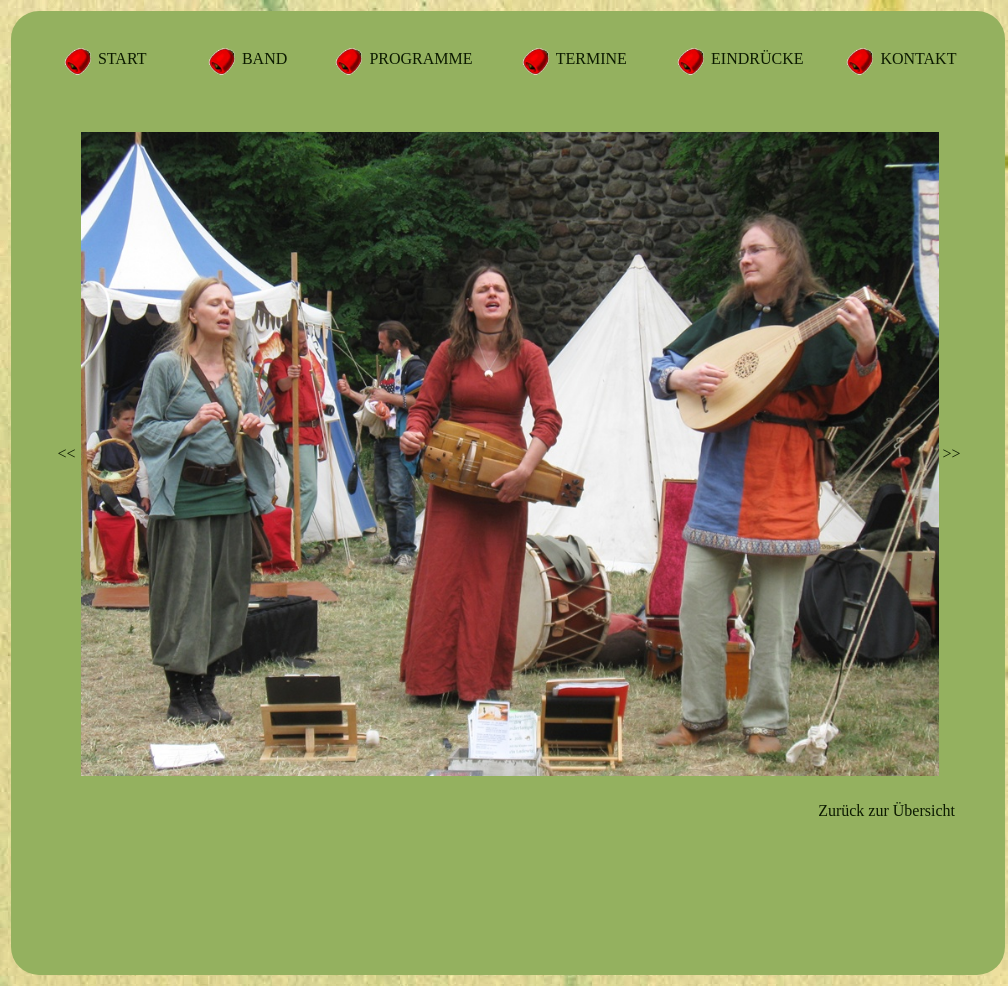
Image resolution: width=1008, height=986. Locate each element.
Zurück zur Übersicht (886, 810)
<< (67, 453)
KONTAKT (916, 58)
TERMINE (589, 58)
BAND (262, 58)
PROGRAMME (418, 58)
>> (951, 453)
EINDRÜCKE (755, 58)
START (120, 58)
